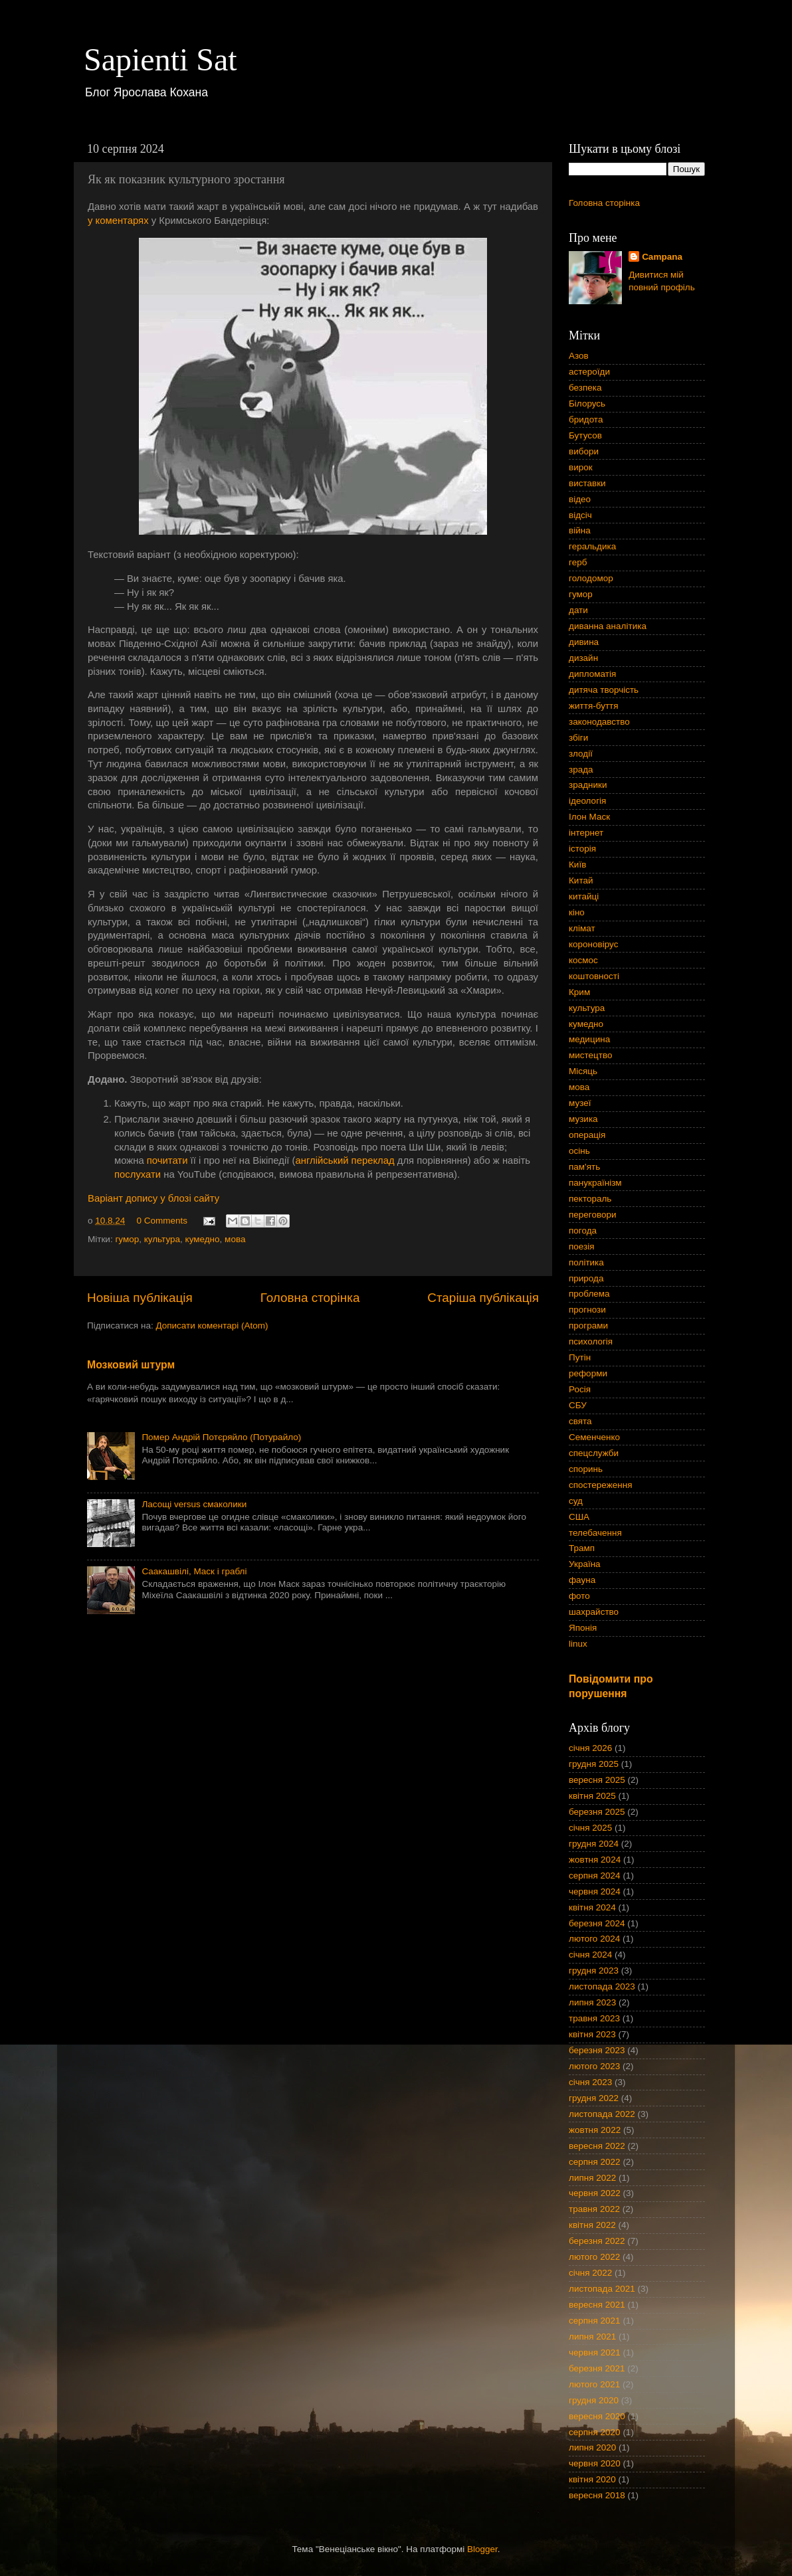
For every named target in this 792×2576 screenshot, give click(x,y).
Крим (579, 992)
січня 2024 (590, 1955)
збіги (578, 738)
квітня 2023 (592, 2034)
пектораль (590, 1199)
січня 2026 (590, 1748)
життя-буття (594, 706)
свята (580, 1421)
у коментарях (118, 220)
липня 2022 (592, 2178)
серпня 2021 (595, 2321)
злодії (581, 754)
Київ (577, 865)
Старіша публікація (483, 1298)
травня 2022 (594, 2209)
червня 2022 (595, 2193)
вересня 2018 (597, 2495)
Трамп (582, 1548)
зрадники (588, 785)
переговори (593, 1215)
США (579, 1517)
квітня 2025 (592, 1796)
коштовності (594, 976)
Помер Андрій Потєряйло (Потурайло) (221, 1437)
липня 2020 (592, 2447)
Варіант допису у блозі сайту (153, 1198)
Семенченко (594, 1437)
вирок (581, 467)
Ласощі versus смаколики (194, 1504)
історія (582, 849)
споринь (586, 1469)
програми (588, 1326)
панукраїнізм (595, 1183)
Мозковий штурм (131, 1364)
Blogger (482, 2549)
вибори (584, 451)
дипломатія (592, 674)
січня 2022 (590, 2273)
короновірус (593, 944)
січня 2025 (590, 1828)
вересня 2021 (597, 2305)
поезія (582, 1246)
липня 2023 (592, 2002)
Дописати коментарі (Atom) (211, 1326)
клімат (582, 928)
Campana (662, 257)
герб (578, 562)
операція (587, 1135)
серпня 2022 (595, 2162)
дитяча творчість (604, 690)
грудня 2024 (594, 1844)
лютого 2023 (594, 2066)
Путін (580, 1357)
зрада (581, 770)
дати (578, 610)
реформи (588, 1373)
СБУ (578, 1405)
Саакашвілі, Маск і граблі (194, 1571)
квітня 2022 (592, 2225)
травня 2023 (594, 2018)
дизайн (583, 658)
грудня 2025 (594, 1764)
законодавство (599, 722)
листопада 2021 (602, 2289)
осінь (579, 1151)
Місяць (583, 1071)
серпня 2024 (595, 1876)
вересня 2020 (597, 2416)
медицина (589, 1039)
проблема (589, 1294)
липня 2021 (592, 2337)
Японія (583, 1628)
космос (583, 960)
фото (579, 1596)
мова (235, 1239)
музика (583, 1119)
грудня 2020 (594, 2400)
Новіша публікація (140, 1298)
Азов (579, 356)
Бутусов (585, 435)
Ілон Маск (589, 817)
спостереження (600, 1485)
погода (583, 1231)
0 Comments (162, 1221)
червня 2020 (595, 2463)
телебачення (595, 1533)
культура (162, 1239)
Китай (581, 880)
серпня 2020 (595, 2432)
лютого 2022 (594, 2257)
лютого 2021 (594, 2384)
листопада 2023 (602, 1986)
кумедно (202, 1239)
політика (586, 1262)
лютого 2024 (594, 1939)
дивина (584, 642)
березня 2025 (597, 1812)
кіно (577, 912)
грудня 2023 (594, 1971)
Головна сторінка (310, 1298)
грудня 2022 (594, 2098)
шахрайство (594, 1612)
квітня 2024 (592, 1907)
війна (580, 530)
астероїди (589, 372)
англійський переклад (344, 1160)
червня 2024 (595, 1891)
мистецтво (591, 1055)
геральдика (592, 546)
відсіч (580, 515)
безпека (585, 388)
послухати (137, 1174)
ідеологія (587, 801)
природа (586, 1278)
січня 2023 (590, 2082)
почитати (167, 1160)
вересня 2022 (597, 2146)
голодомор (591, 578)
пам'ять (584, 1167)
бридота (586, 419)
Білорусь (587, 404)
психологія (591, 1341)
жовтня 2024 (595, 1860)
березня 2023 (597, 2050)
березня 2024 (597, 1923)
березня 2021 (597, 2368)
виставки (587, 483)
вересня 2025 (597, 1780)
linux (578, 1644)
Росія (580, 1389)
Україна (585, 1564)
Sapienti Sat (160, 59)
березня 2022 (597, 2241)
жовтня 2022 (595, 2130)
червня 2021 (595, 2352)
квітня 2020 (592, 2479)
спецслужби (594, 1453)
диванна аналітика (607, 626)
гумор (127, 1239)
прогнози (587, 1310)
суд (576, 1501)
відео (580, 499)
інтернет (586, 833)
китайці (584, 896)
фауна (582, 1580)
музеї (580, 1103)
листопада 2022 (602, 2114)
